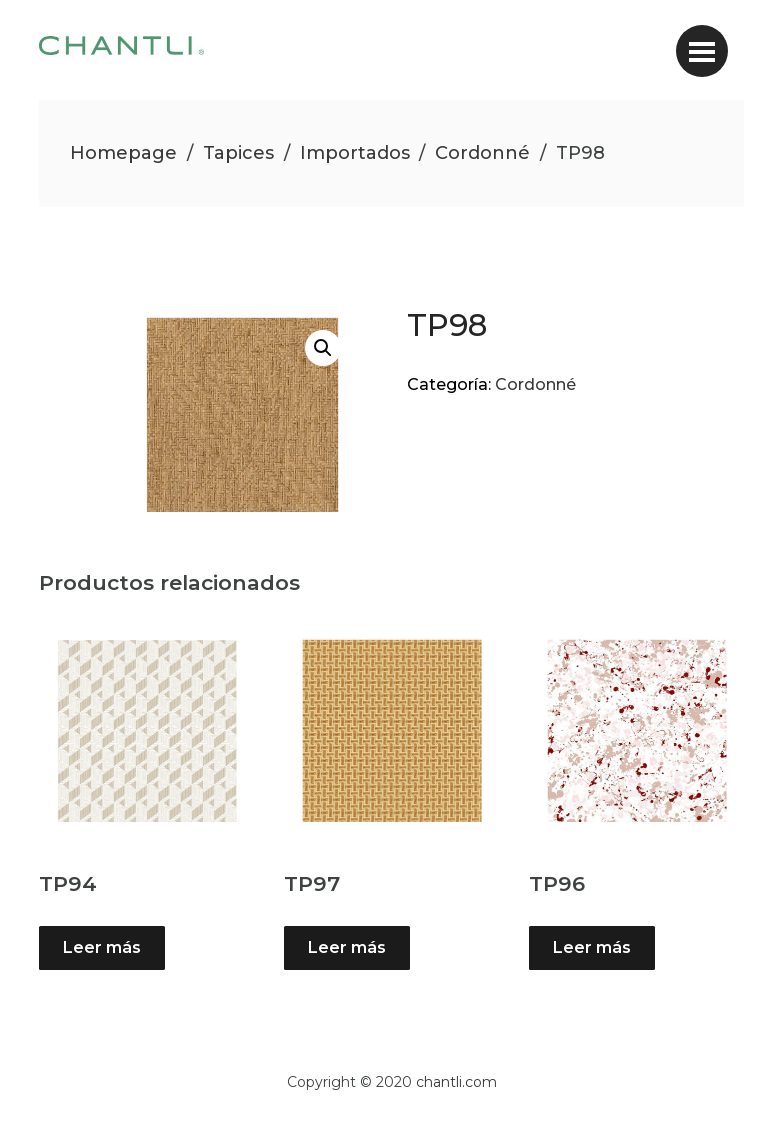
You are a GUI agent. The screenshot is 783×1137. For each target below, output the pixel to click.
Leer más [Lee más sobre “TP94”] (102, 947)
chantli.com (456, 1082)
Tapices (238, 153)
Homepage (123, 153)
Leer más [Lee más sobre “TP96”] (592, 947)
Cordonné (482, 153)
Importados (355, 153)
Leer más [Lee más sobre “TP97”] (347, 947)
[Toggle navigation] (702, 51)
